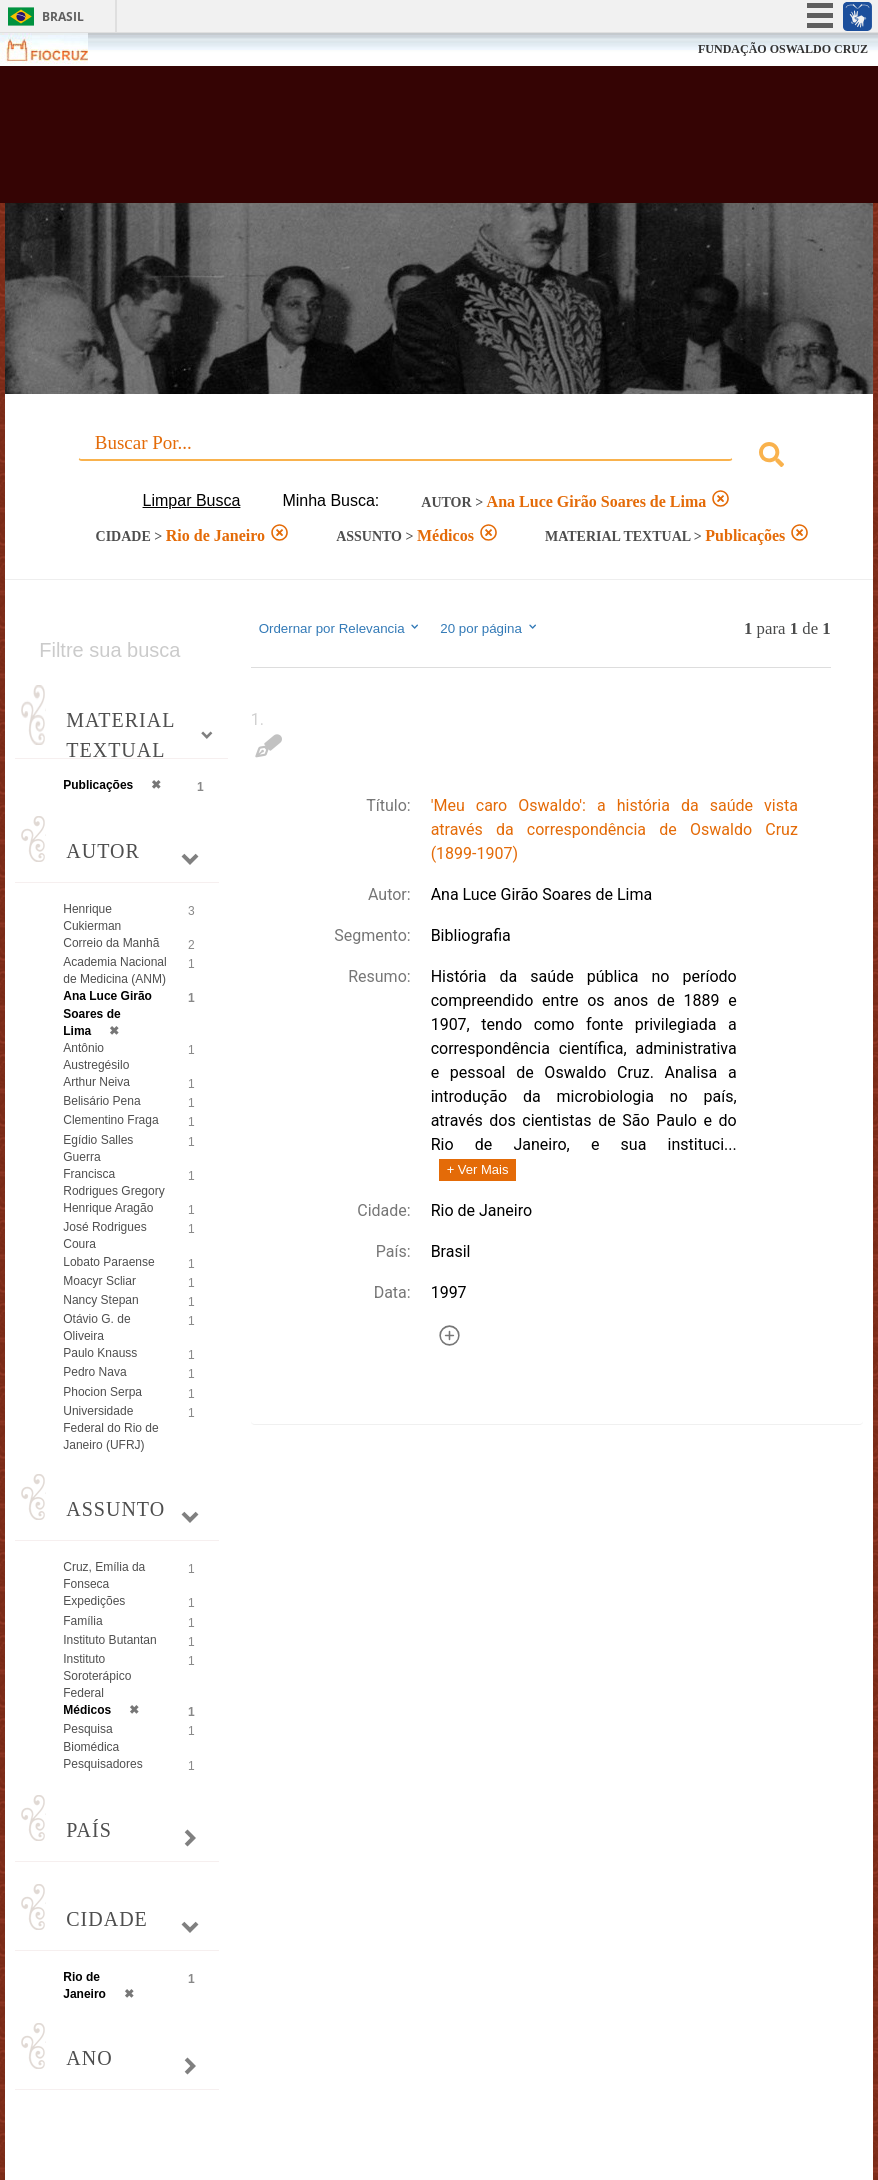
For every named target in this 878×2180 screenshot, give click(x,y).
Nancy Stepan (100, 1300)
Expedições (94, 1601)
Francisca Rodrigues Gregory (113, 1182)
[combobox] (438, 457)
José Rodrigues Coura (104, 1235)
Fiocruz (59, 49)
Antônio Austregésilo (96, 1056)
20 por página (489, 628)
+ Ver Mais (478, 1169)
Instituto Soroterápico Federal (97, 1676)
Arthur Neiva (96, 1082)
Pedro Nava (94, 1372)
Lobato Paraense (108, 1262)
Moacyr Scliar (99, 1281)
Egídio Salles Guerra (98, 1148)
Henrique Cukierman (92, 917)
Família (82, 1621)
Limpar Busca (192, 500)
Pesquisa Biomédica (91, 1737)
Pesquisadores (102, 1764)
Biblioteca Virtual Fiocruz (380, 142)
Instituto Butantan (109, 1640)
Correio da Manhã (111, 943)
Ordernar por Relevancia (340, 628)
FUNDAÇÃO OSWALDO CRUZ (783, 49)
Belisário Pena (101, 1101)
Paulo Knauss (100, 1353)
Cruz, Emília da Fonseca (104, 1575)
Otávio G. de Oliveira (96, 1327)
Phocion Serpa (102, 1392)
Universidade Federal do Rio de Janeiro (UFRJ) (110, 1428)
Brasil (63, 16)
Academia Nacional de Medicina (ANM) (114, 970)
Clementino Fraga (110, 1120)
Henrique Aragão (108, 1208)
